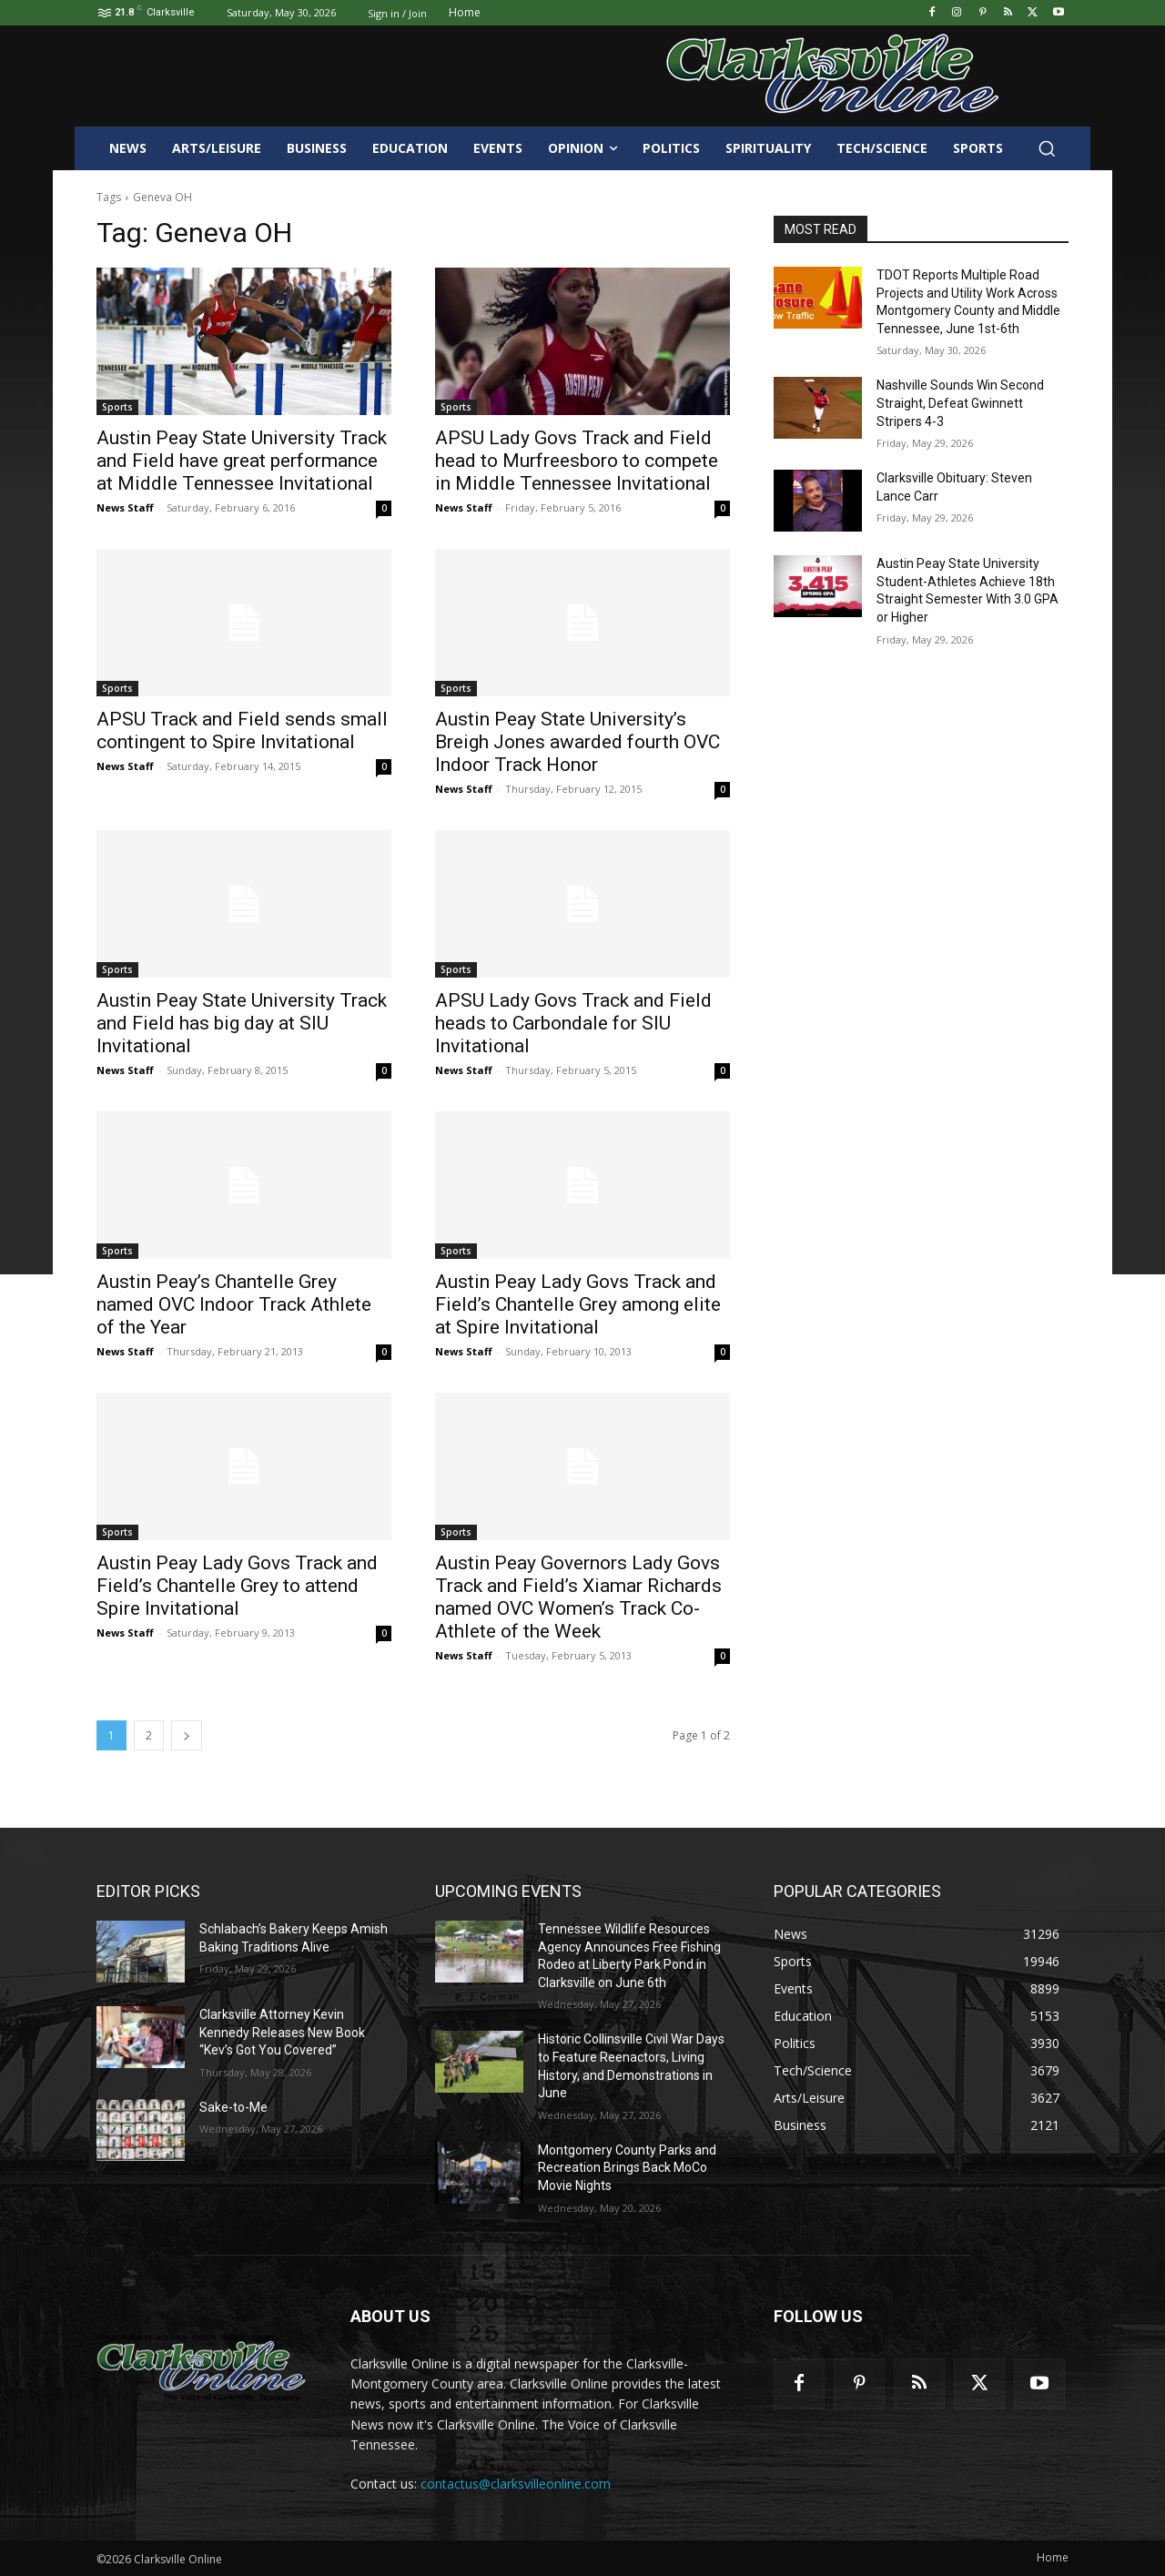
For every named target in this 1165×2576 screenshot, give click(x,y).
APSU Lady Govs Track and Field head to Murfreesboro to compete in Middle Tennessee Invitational (576, 460)
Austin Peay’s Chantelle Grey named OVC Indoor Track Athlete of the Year (233, 1304)
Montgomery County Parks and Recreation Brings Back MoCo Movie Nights (627, 2168)
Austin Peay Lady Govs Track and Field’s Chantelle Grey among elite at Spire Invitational (578, 1304)
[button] (1047, 148)
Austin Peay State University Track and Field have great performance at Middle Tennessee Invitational (241, 460)
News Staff (125, 507)
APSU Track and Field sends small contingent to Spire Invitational (242, 730)
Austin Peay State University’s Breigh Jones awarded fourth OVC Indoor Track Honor (577, 742)
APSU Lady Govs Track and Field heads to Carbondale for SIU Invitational (573, 1023)
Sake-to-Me (233, 2107)
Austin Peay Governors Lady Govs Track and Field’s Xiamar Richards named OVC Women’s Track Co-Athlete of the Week (578, 1597)
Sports (117, 407)
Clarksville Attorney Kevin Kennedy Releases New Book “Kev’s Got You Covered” (282, 2032)
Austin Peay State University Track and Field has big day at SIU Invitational (241, 1023)
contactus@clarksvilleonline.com (515, 2483)
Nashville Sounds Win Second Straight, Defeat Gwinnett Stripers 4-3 (960, 403)
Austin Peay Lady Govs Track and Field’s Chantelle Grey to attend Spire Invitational (237, 1585)
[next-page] (186, 1735)
